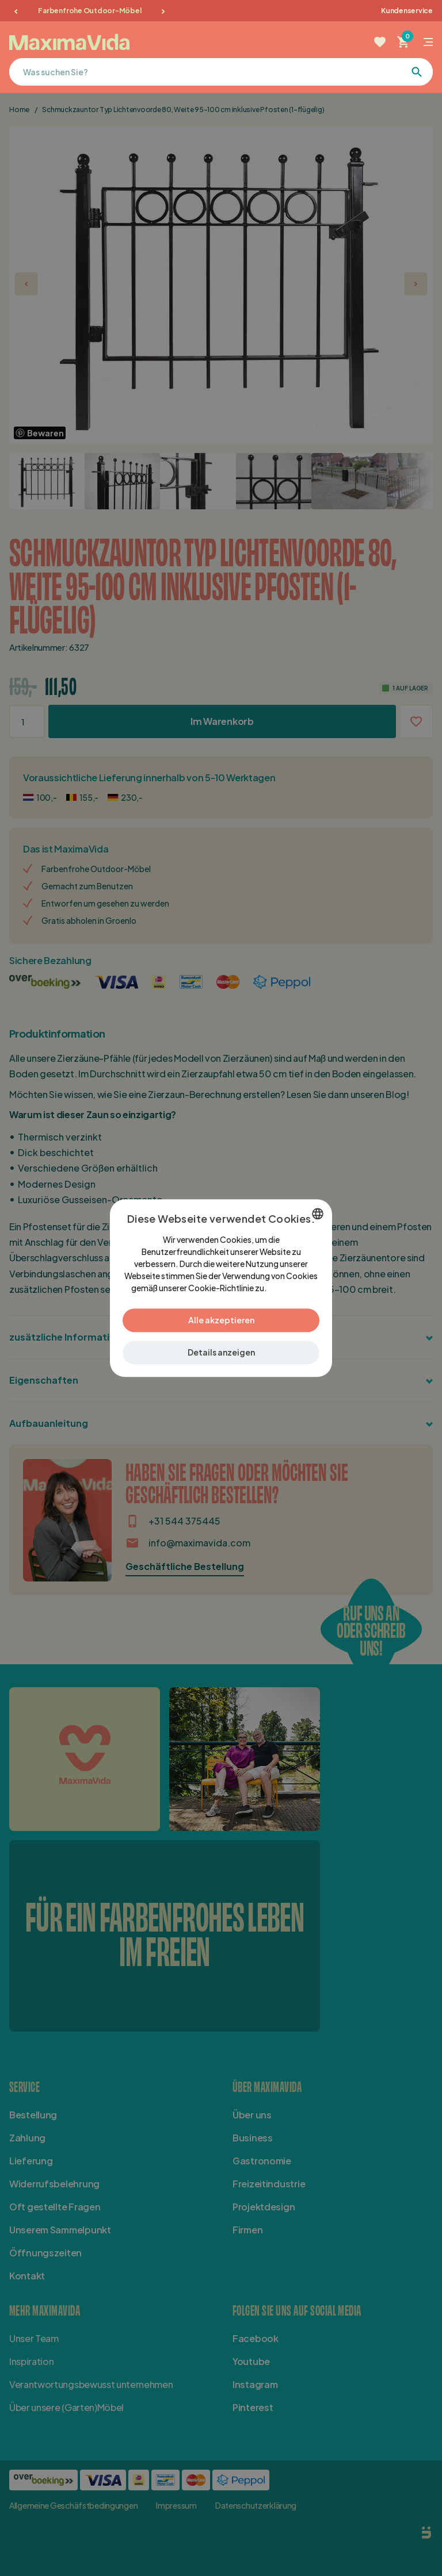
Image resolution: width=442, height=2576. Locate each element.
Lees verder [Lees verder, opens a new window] (289, 1288)
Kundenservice (407, 10)
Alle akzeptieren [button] (221, 1320)
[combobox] (317, 1213)
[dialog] (221, 1288)
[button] (221, 1352)
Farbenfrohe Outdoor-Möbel (89, 10)
